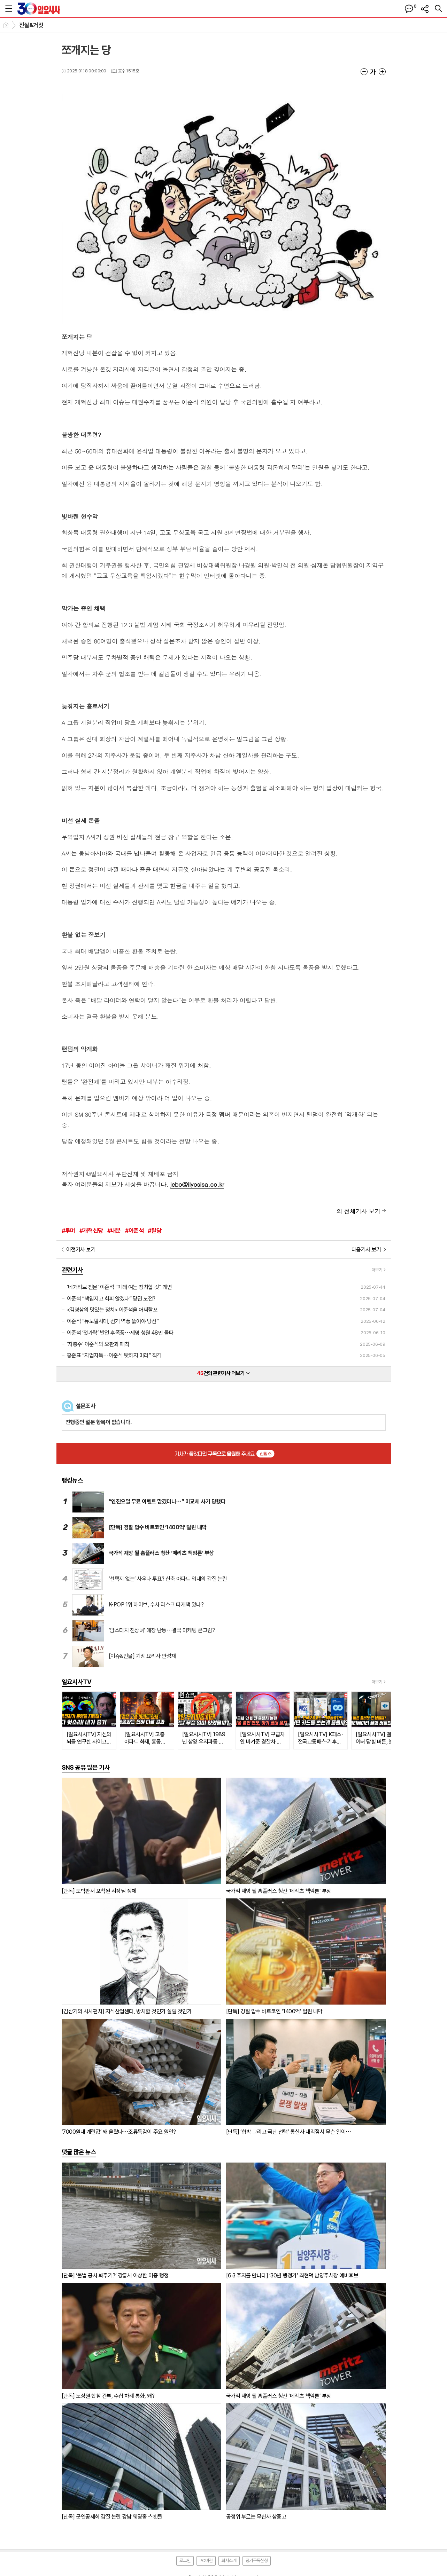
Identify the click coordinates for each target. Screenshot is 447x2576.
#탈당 (154, 1230)
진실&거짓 (31, 25)
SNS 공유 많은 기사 (86, 1767)
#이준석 (134, 1230)
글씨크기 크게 (382, 71)
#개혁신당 (91, 1230)
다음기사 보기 (366, 1249)
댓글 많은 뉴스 (79, 2152)
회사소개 (229, 2560)
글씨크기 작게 (364, 71)
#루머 (68, 1230)
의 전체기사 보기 (358, 1211)
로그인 (185, 2560)
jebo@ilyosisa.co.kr (197, 1184)
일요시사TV (77, 1681)
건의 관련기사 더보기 (223, 1373)
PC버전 (206, 2560)
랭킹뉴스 (72, 1480)
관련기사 (72, 1269)
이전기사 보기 (81, 1249)
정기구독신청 (257, 2560)
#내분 (114, 1230)
